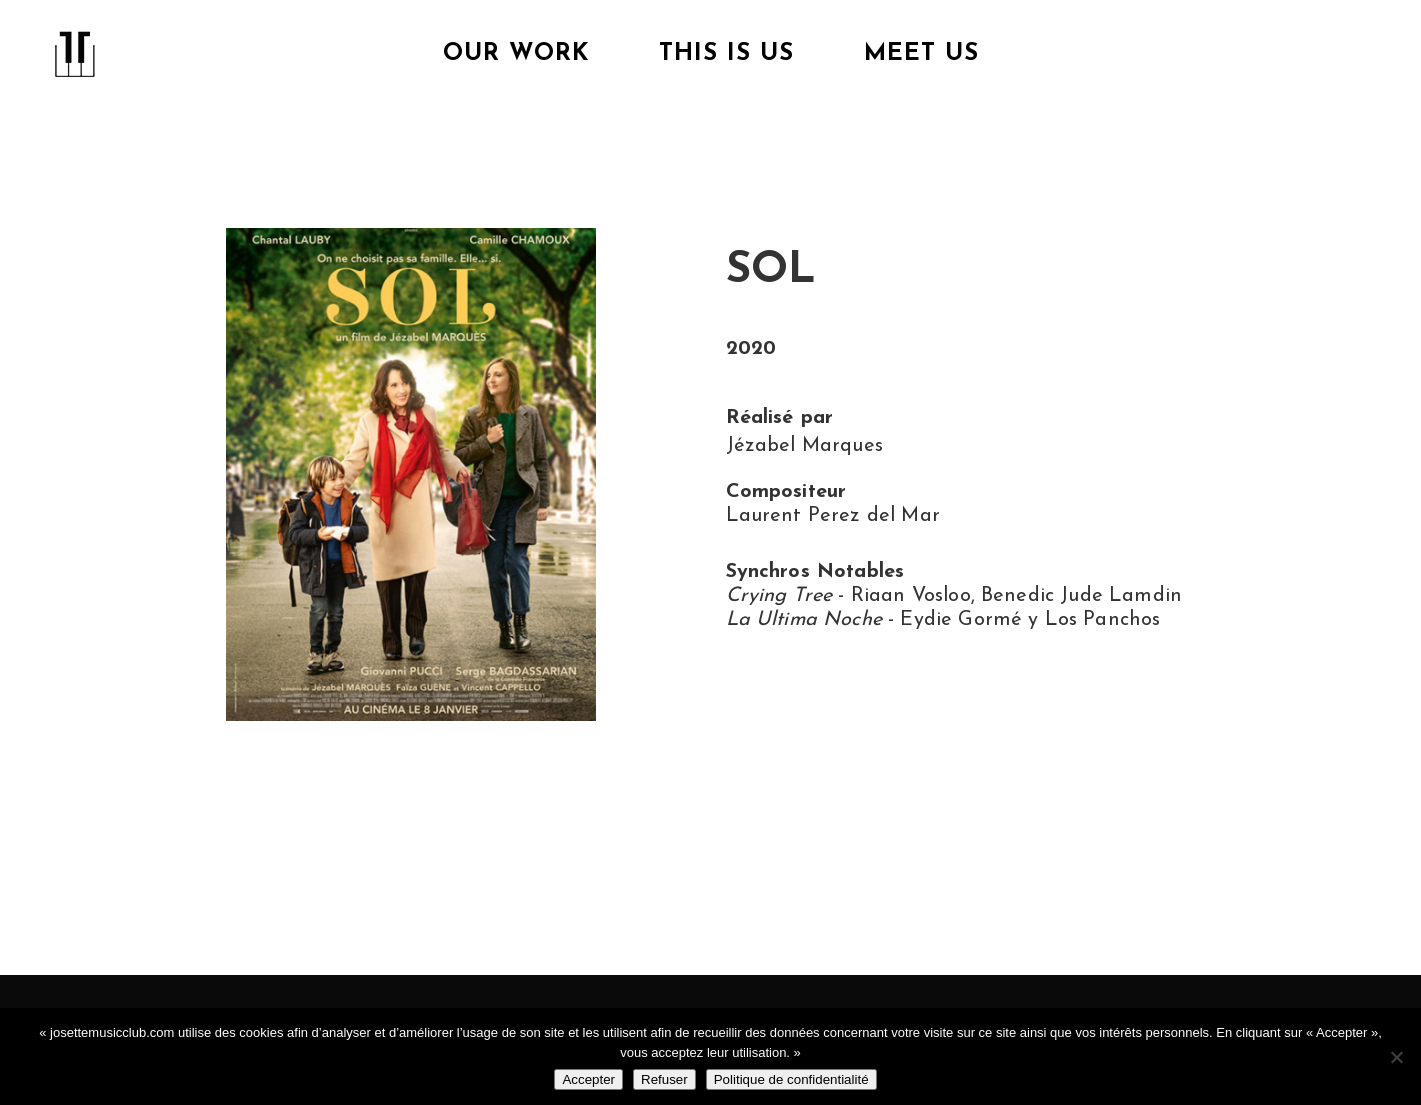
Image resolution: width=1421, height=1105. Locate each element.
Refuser (664, 1079)
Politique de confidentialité (791, 1079)
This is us (726, 54)
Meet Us (921, 54)
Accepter (588, 1079)
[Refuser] (1396, 1057)
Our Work (516, 54)
